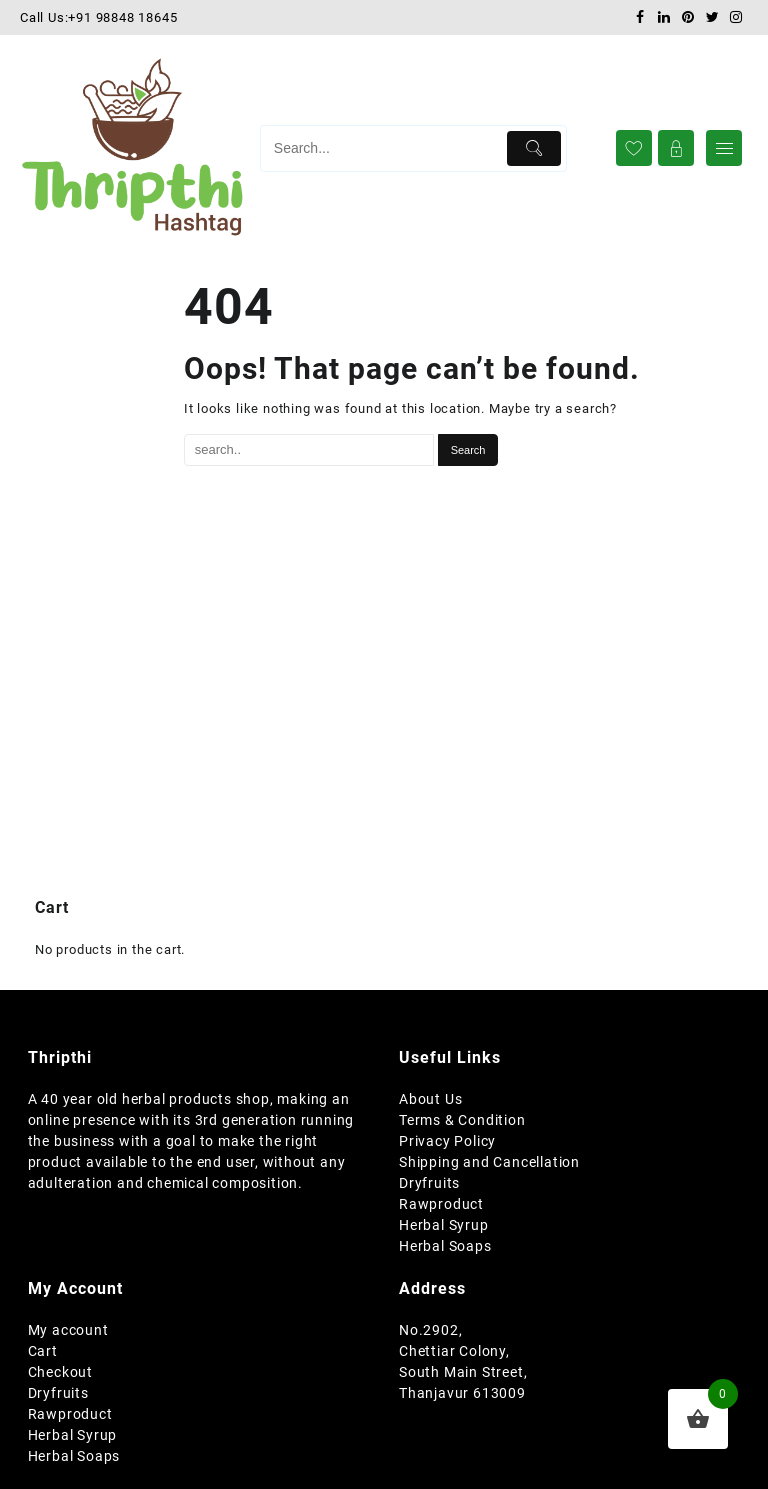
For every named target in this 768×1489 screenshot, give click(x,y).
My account (68, 1330)
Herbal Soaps (445, 1246)
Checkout (60, 1372)
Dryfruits (429, 1183)
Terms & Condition (462, 1120)
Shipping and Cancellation (489, 1162)
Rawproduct (441, 1204)
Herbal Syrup (444, 1225)
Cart (43, 1351)
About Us (430, 1099)
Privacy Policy (447, 1141)
